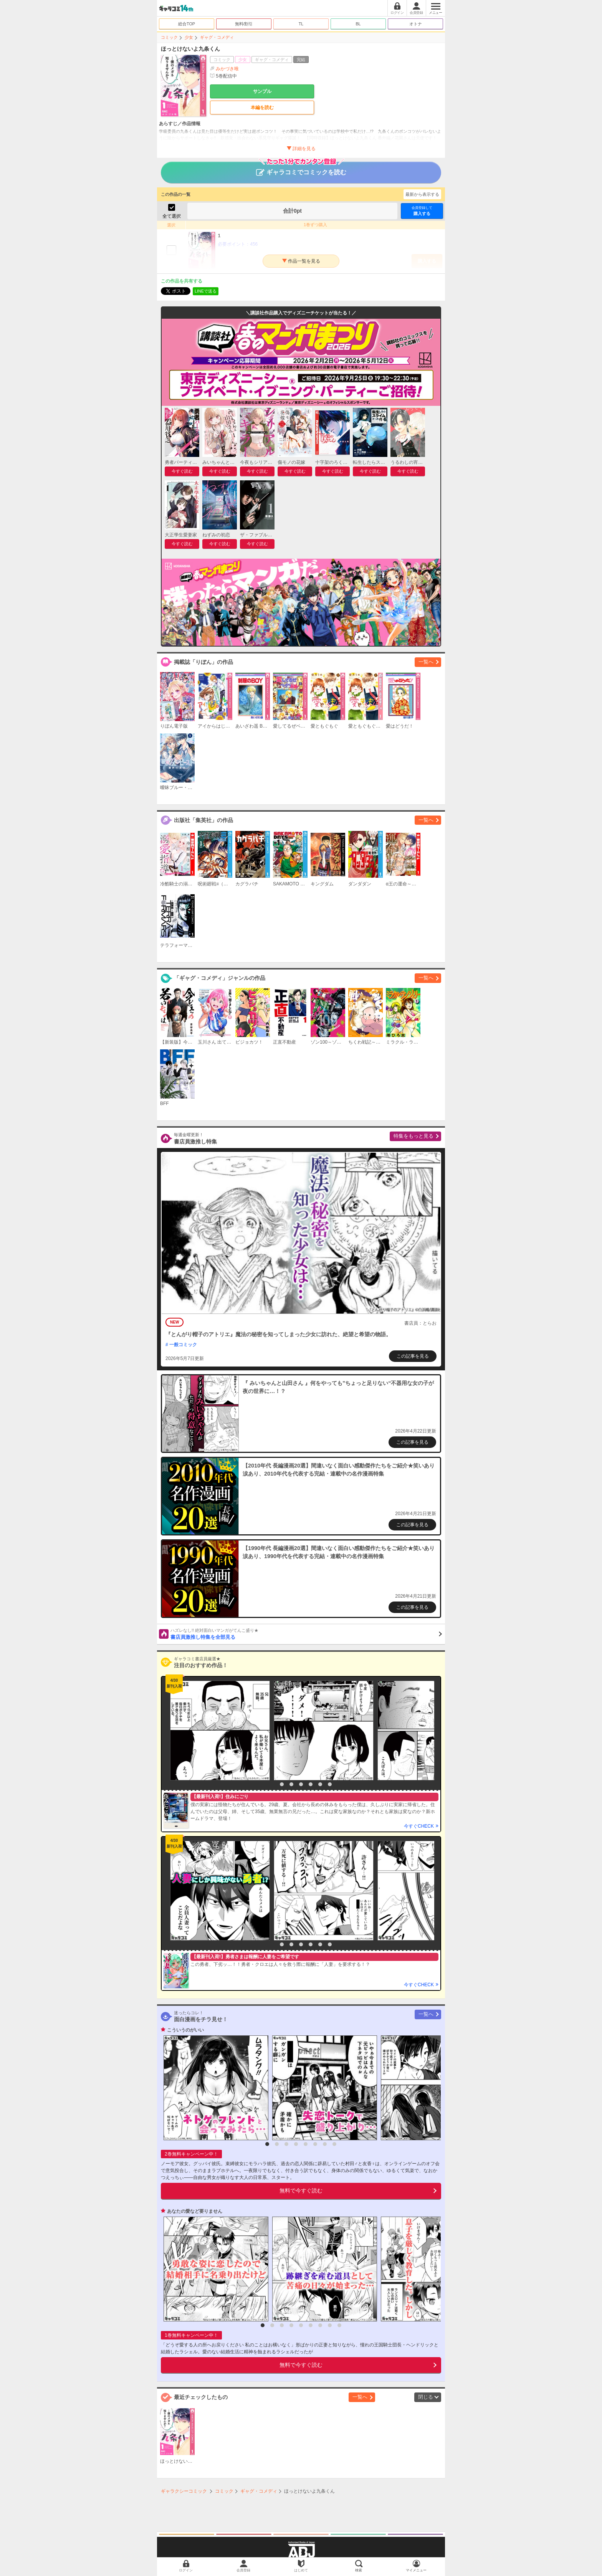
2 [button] (282, 1784)
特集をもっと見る (413, 1136)
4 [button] (301, 1784)
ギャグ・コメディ (217, 37)
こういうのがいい (185, 2030)
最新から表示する (422, 194)
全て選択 (171, 216)
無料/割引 (244, 24)
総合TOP (186, 24)
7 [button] (330, 1784)
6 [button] (320, 1784)
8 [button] (334, 2144)
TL (301, 24)
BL (358, 24)
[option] (218, 1730)
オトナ (415, 24)
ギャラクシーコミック (184, 2491)
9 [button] (339, 2325)
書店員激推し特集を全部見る (306, 1633)
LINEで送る (206, 291)
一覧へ (425, 662)
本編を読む (262, 107)
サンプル (262, 91)
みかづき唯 (227, 68)
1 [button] (272, 1784)
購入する (422, 210)
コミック (169, 37)
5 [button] (311, 1784)
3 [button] (291, 1784)
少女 (189, 37)
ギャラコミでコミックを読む (301, 168)
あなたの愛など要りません (194, 2211)
